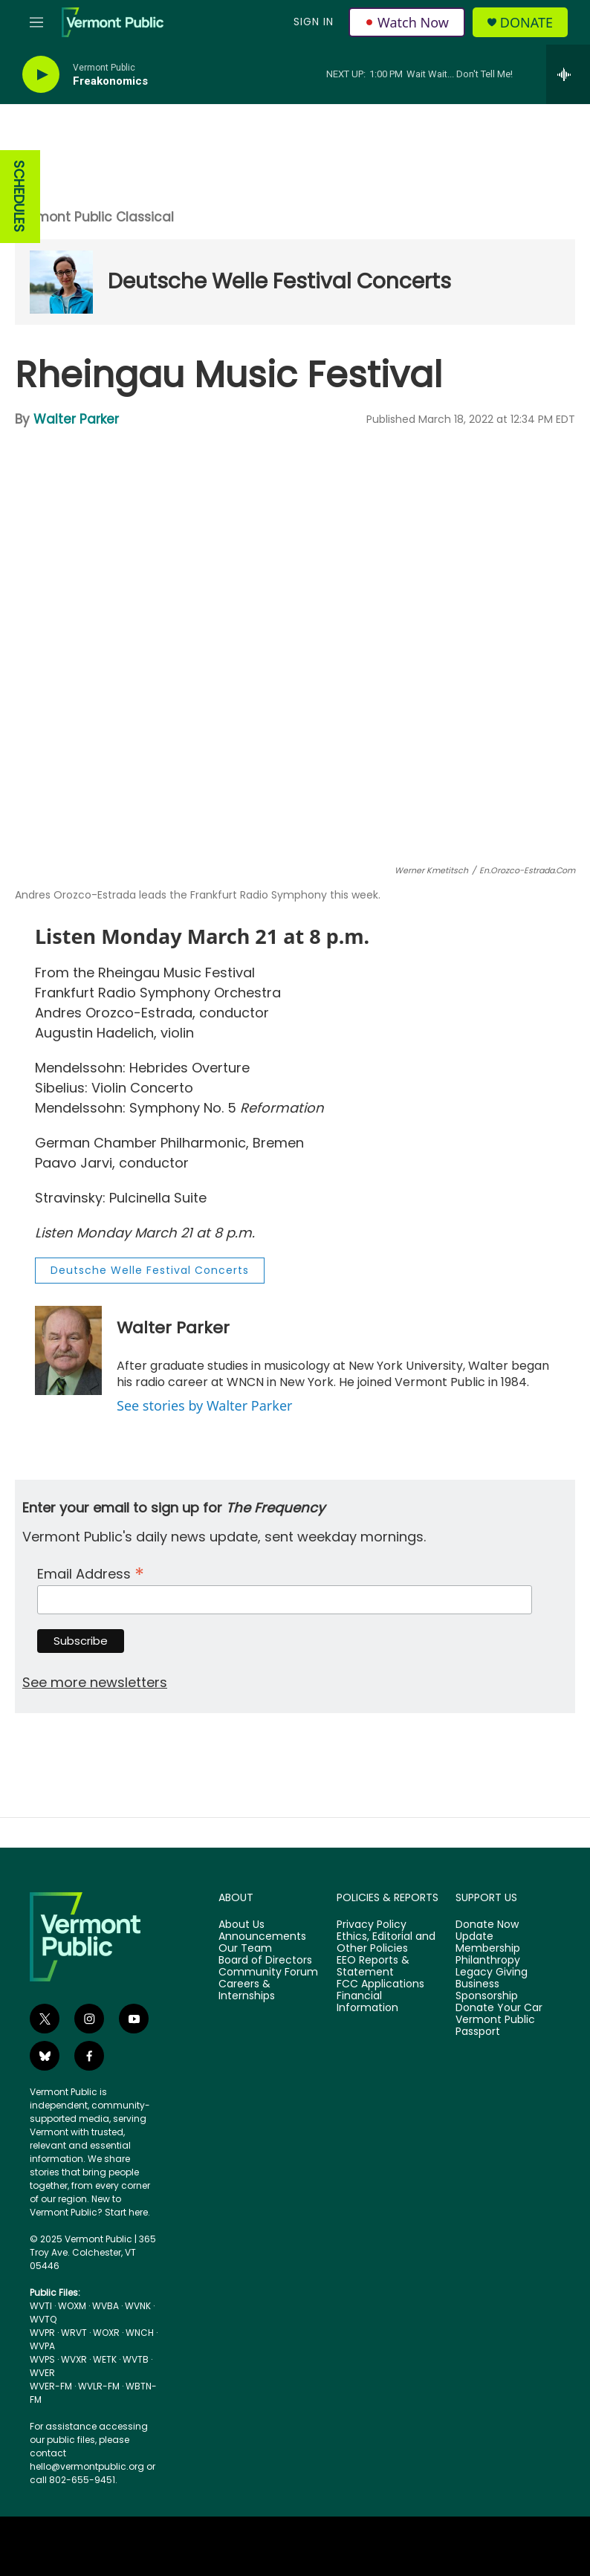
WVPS (42, 2359)
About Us (241, 1925)
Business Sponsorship (487, 1990)
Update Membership (488, 1943)
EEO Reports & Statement (373, 1966)
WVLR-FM (99, 2386)
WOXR (106, 2332)
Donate (526, 22)
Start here (126, 2212)
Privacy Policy (371, 1925)
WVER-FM (51, 2386)
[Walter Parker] (68, 1350)
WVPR (42, 2332)
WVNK (138, 2306)
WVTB (136, 2359)
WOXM (72, 2306)
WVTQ (43, 2319)
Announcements (262, 1937)
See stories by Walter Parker (204, 1405)
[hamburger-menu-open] (36, 22)
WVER (42, 2372)
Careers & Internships (246, 1990)
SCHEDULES (19, 197)
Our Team (245, 1949)
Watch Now (407, 22)
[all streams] (568, 74)
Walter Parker (76, 419)
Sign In (314, 21)
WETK (105, 2359)
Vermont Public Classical (94, 217)
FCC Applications (380, 1984)
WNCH (140, 2332)
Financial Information (367, 2002)
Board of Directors (265, 1961)
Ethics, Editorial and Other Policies (386, 1943)
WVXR (74, 2359)
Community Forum (268, 1972)
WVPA (42, 2346)
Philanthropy (488, 1961)
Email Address (90, 1572)
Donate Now (487, 1925)
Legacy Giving (492, 1972)
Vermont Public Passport (495, 2026)
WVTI (41, 2306)
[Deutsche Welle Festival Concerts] (61, 282)
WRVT (74, 2332)
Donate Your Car (499, 2008)
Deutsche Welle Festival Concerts (279, 281)
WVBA (105, 2306)
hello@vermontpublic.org (87, 2466)
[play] (41, 74)
